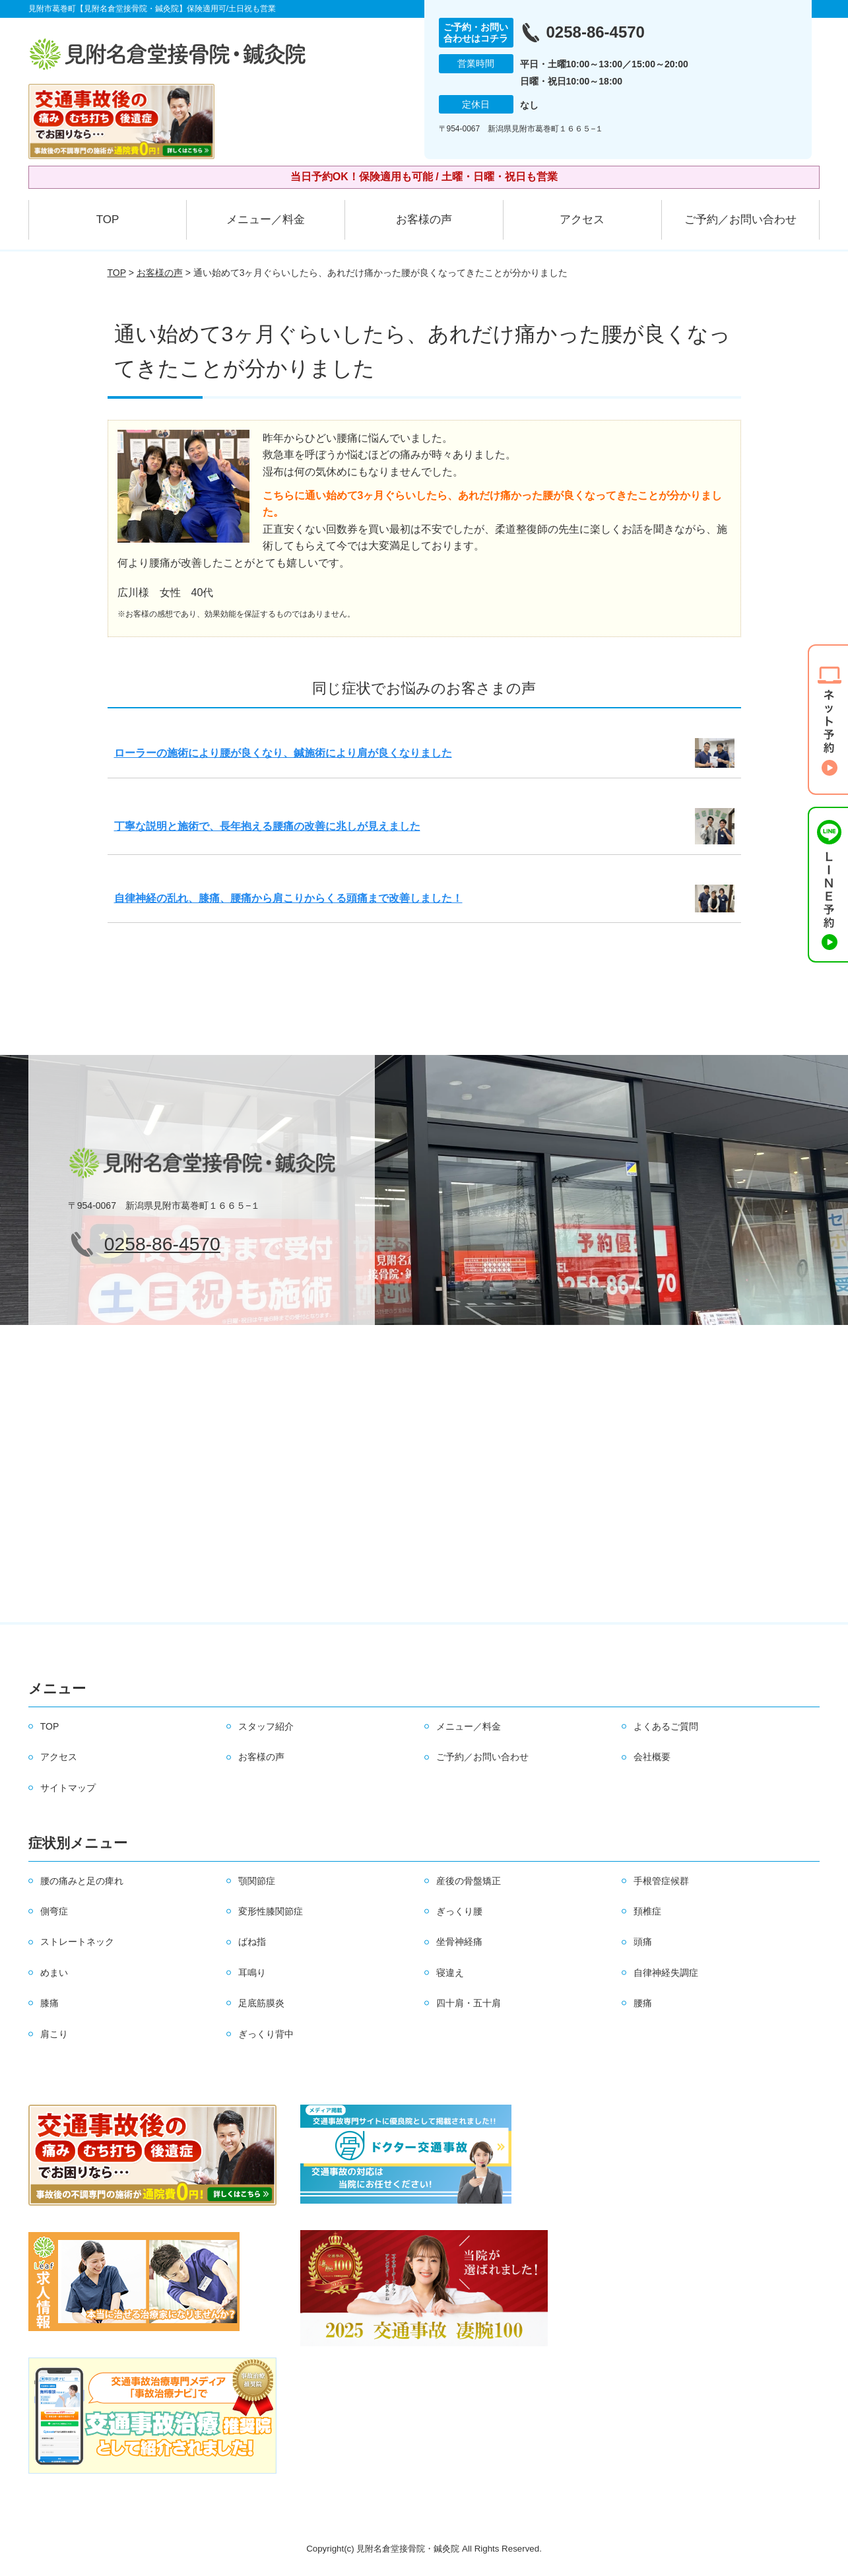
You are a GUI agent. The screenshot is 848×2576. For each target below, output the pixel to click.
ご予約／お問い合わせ (740, 219)
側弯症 (54, 1911)
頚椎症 (647, 1911)
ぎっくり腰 (459, 1911)
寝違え (450, 1972)
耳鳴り (252, 1972)
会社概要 (652, 1756)
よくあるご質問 (666, 1726)
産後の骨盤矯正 (468, 1881)
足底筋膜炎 (261, 2003)
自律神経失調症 (666, 1972)
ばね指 (252, 1941)
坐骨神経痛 (459, 1941)
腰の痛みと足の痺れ (81, 1881)
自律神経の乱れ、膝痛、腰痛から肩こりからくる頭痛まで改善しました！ (288, 898)
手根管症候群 (661, 1881)
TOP (107, 219)
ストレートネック (77, 1941)
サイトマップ (68, 1787)
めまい (54, 1972)
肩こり (54, 2034)
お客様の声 (424, 219)
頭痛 (643, 1941)
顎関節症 (256, 1881)
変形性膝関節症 (270, 1911)
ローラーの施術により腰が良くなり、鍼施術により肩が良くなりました (283, 753)
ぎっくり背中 (266, 2034)
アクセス (582, 219)
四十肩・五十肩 (468, 2003)
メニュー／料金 (265, 219)
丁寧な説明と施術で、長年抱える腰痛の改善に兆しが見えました (267, 826)
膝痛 (49, 2003)
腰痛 (643, 2003)
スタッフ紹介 (266, 1726)
